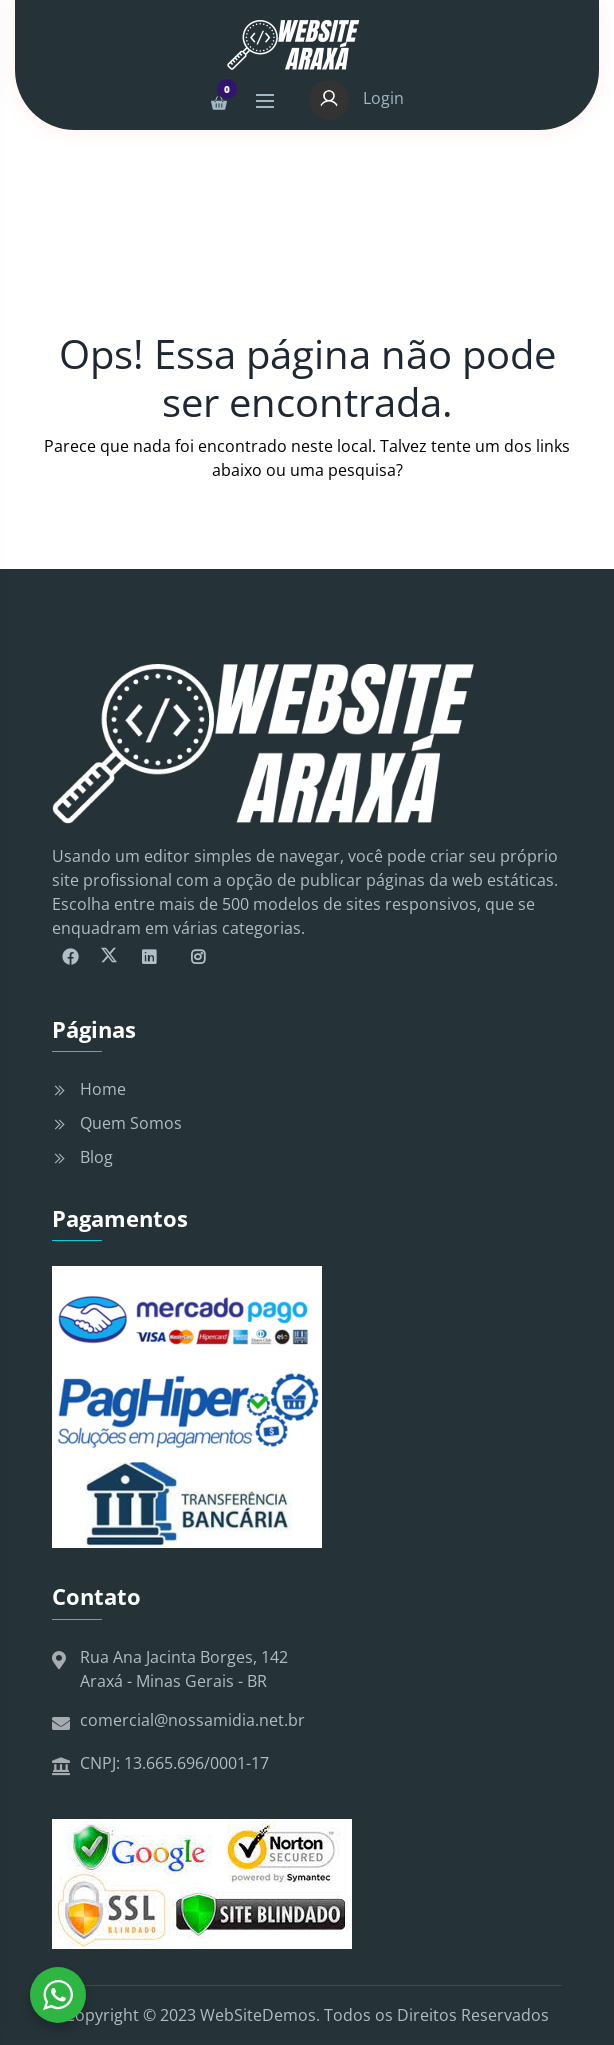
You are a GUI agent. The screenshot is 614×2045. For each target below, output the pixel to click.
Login (356, 98)
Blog (96, 1157)
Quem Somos (131, 1123)
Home (103, 1089)
